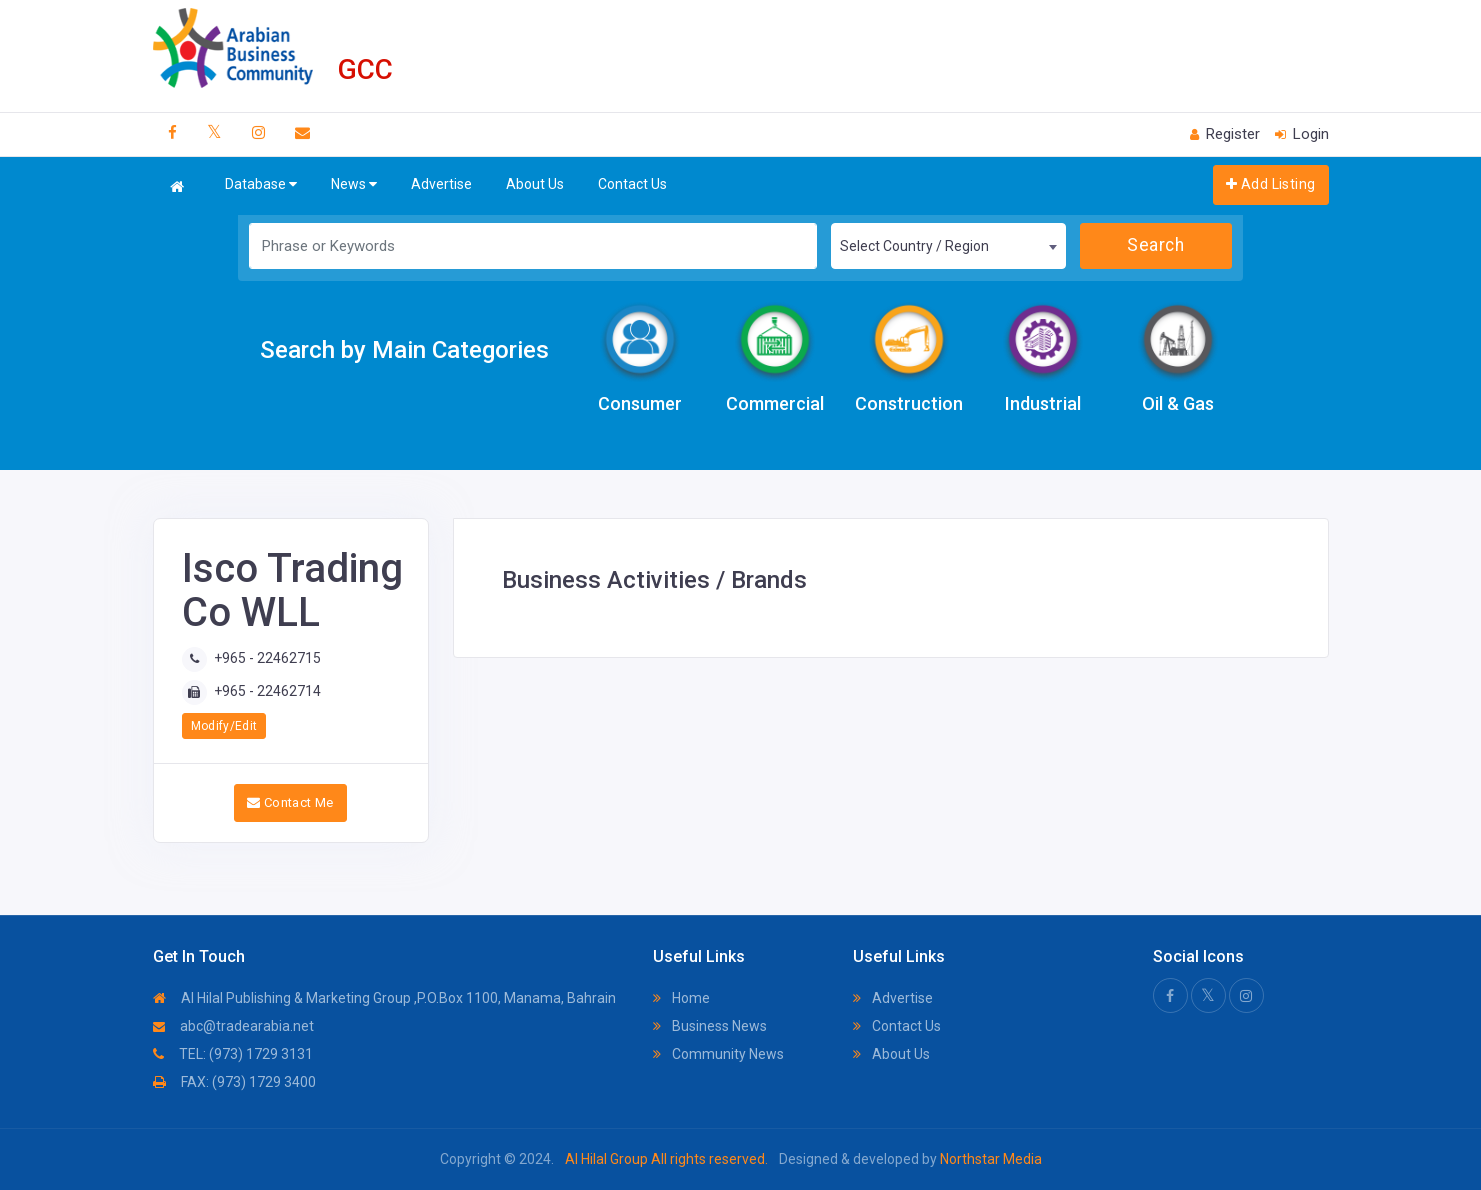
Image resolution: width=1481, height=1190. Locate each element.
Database (261, 184)
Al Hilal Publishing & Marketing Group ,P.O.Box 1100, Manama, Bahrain (384, 998)
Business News (710, 1026)
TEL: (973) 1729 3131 (233, 1054)
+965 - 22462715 (267, 658)
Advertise (441, 184)
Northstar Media (989, 1159)
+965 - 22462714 (267, 691)
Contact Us (632, 184)
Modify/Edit (224, 726)
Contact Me (290, 802)
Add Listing (1270, 184)
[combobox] (948, 246)
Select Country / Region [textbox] (914, 246)
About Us (535, 184)
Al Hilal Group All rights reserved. (666, 1159)
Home (681, 998)
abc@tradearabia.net (233, 1026)
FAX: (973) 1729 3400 (234, 1082)
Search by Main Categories (404, 350)
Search (1155, 245)
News (354, 184)
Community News (718, 1054)
